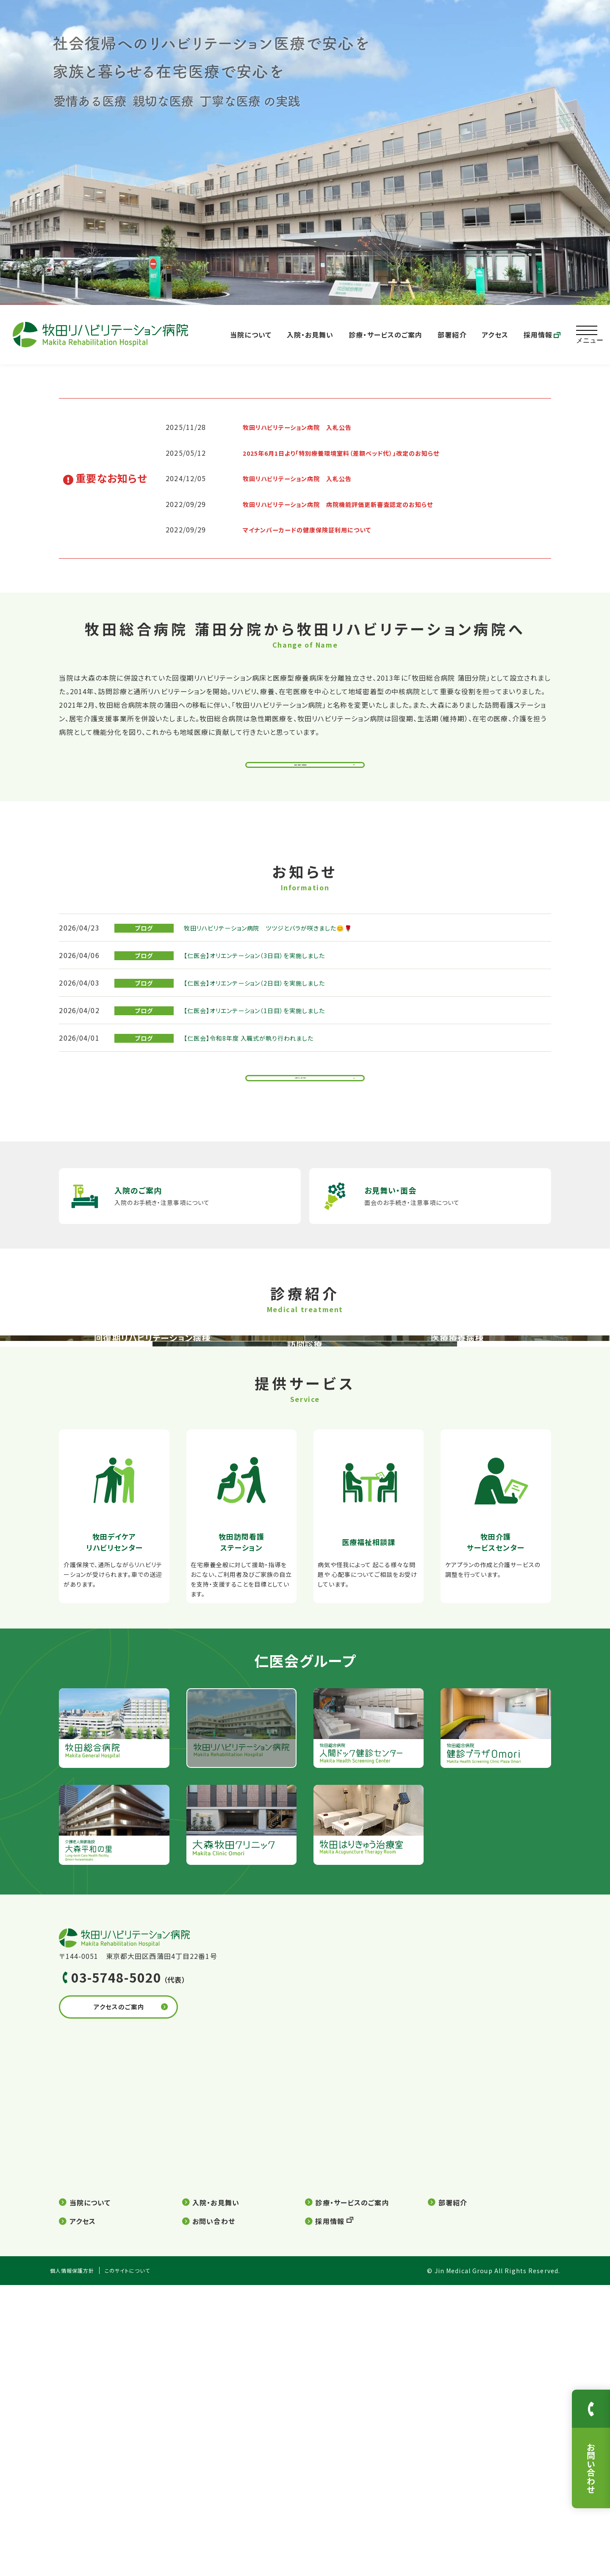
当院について (251, 335)
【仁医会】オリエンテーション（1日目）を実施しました (265, 1025)
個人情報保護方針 (75, 2561)
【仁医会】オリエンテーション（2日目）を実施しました (265, 997)
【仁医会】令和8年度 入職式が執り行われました (258, 1052)
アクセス (495, 335)
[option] (305, 152)
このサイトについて (140, 2561)
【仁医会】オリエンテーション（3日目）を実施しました (265, 970)
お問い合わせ (213, 2512)
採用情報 (542, 335)
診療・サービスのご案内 (385, 335)
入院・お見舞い (310, 335)
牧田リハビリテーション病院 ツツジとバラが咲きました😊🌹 (280, 942)
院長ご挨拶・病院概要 (301, 769)
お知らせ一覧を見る (301, 1097)
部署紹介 (452, 335)
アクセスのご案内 (139, 2300)
